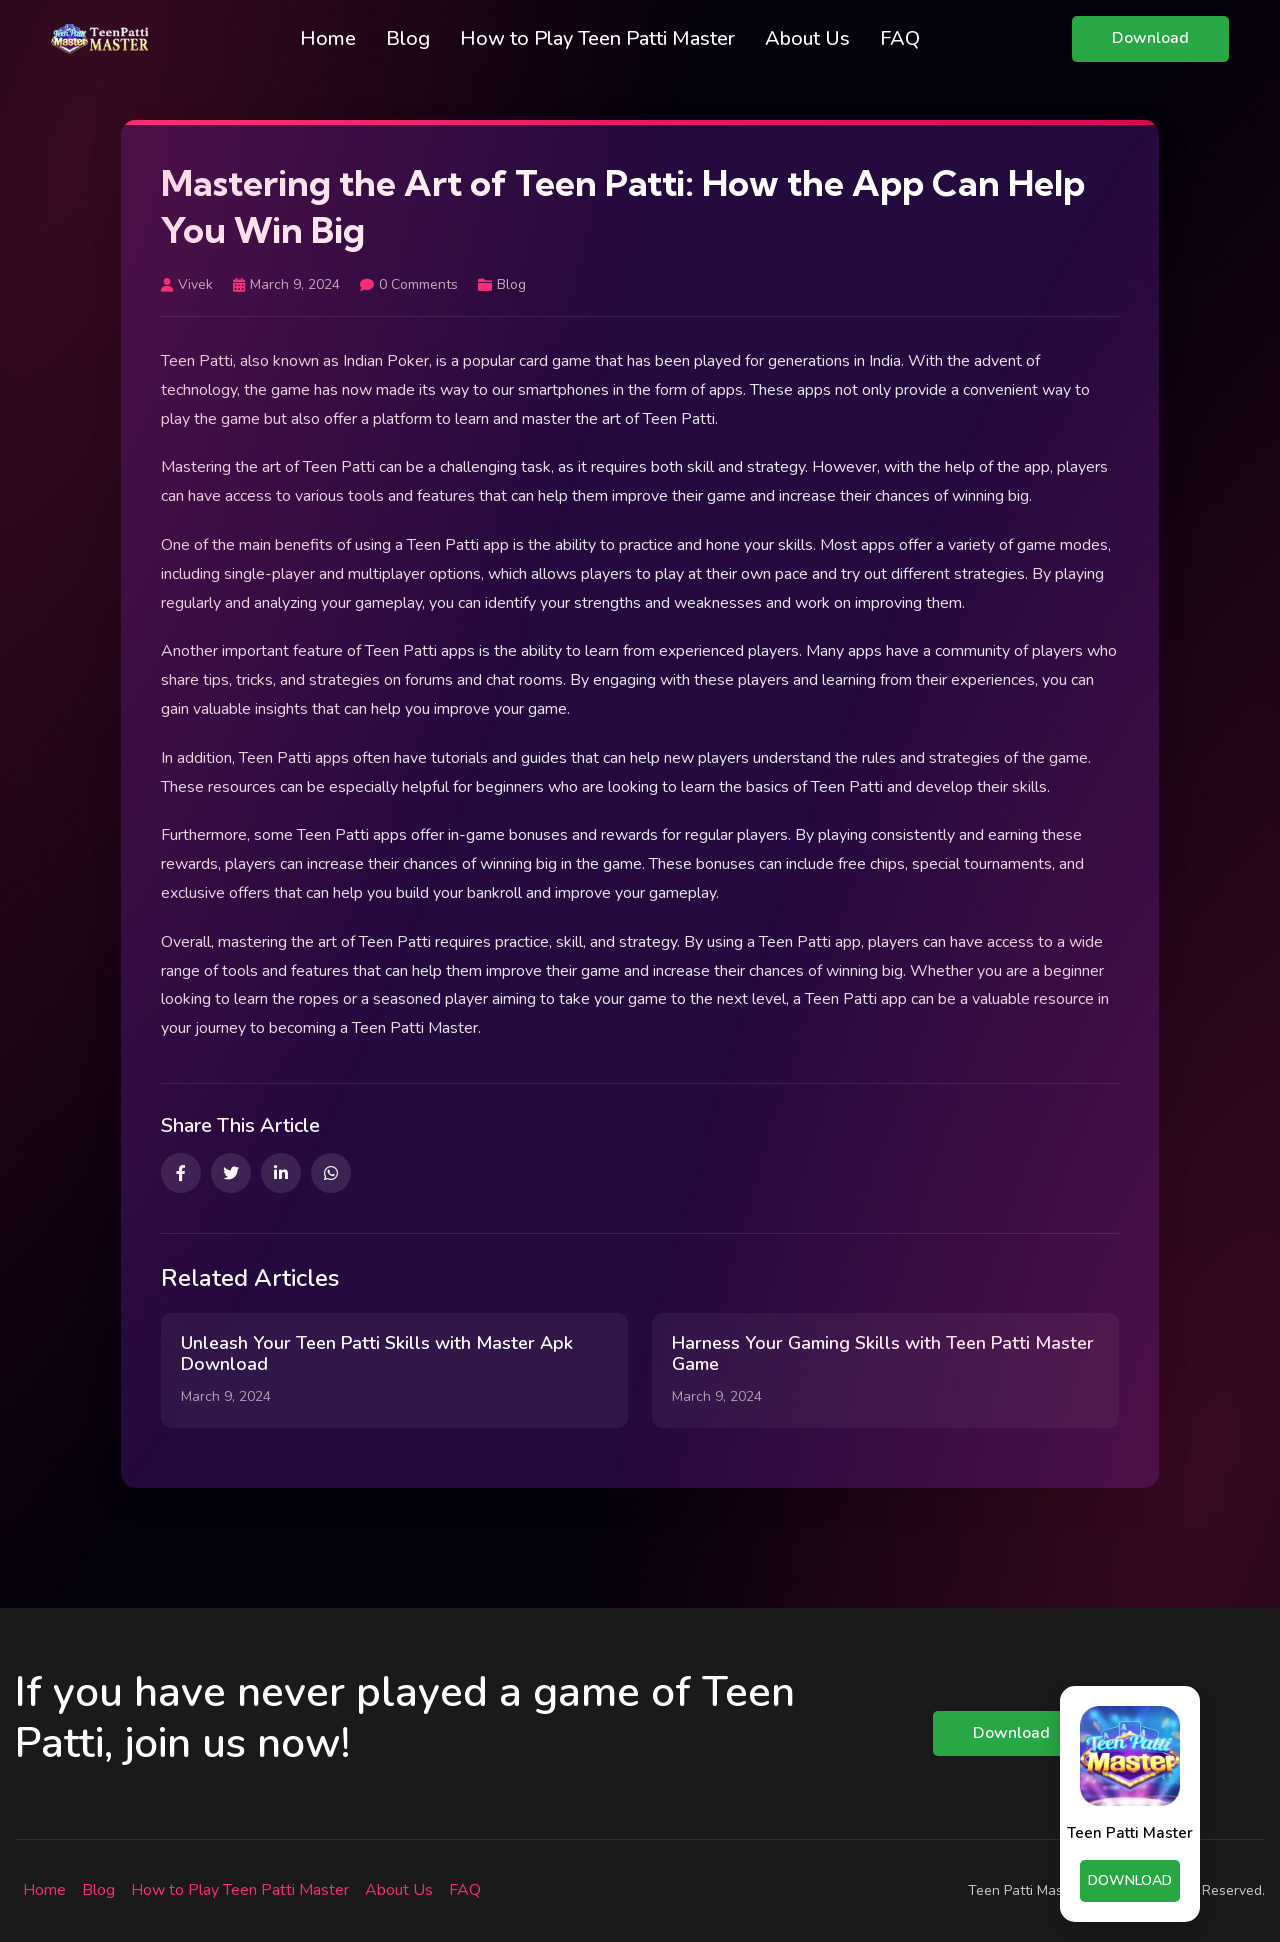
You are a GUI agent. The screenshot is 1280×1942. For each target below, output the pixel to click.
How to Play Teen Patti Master (597, 38)
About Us (807, 38)
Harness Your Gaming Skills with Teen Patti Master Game (883, 1354)
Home (328, 38)
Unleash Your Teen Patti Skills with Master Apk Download (377, 1354)
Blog (408, 38)
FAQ (900, 38)
